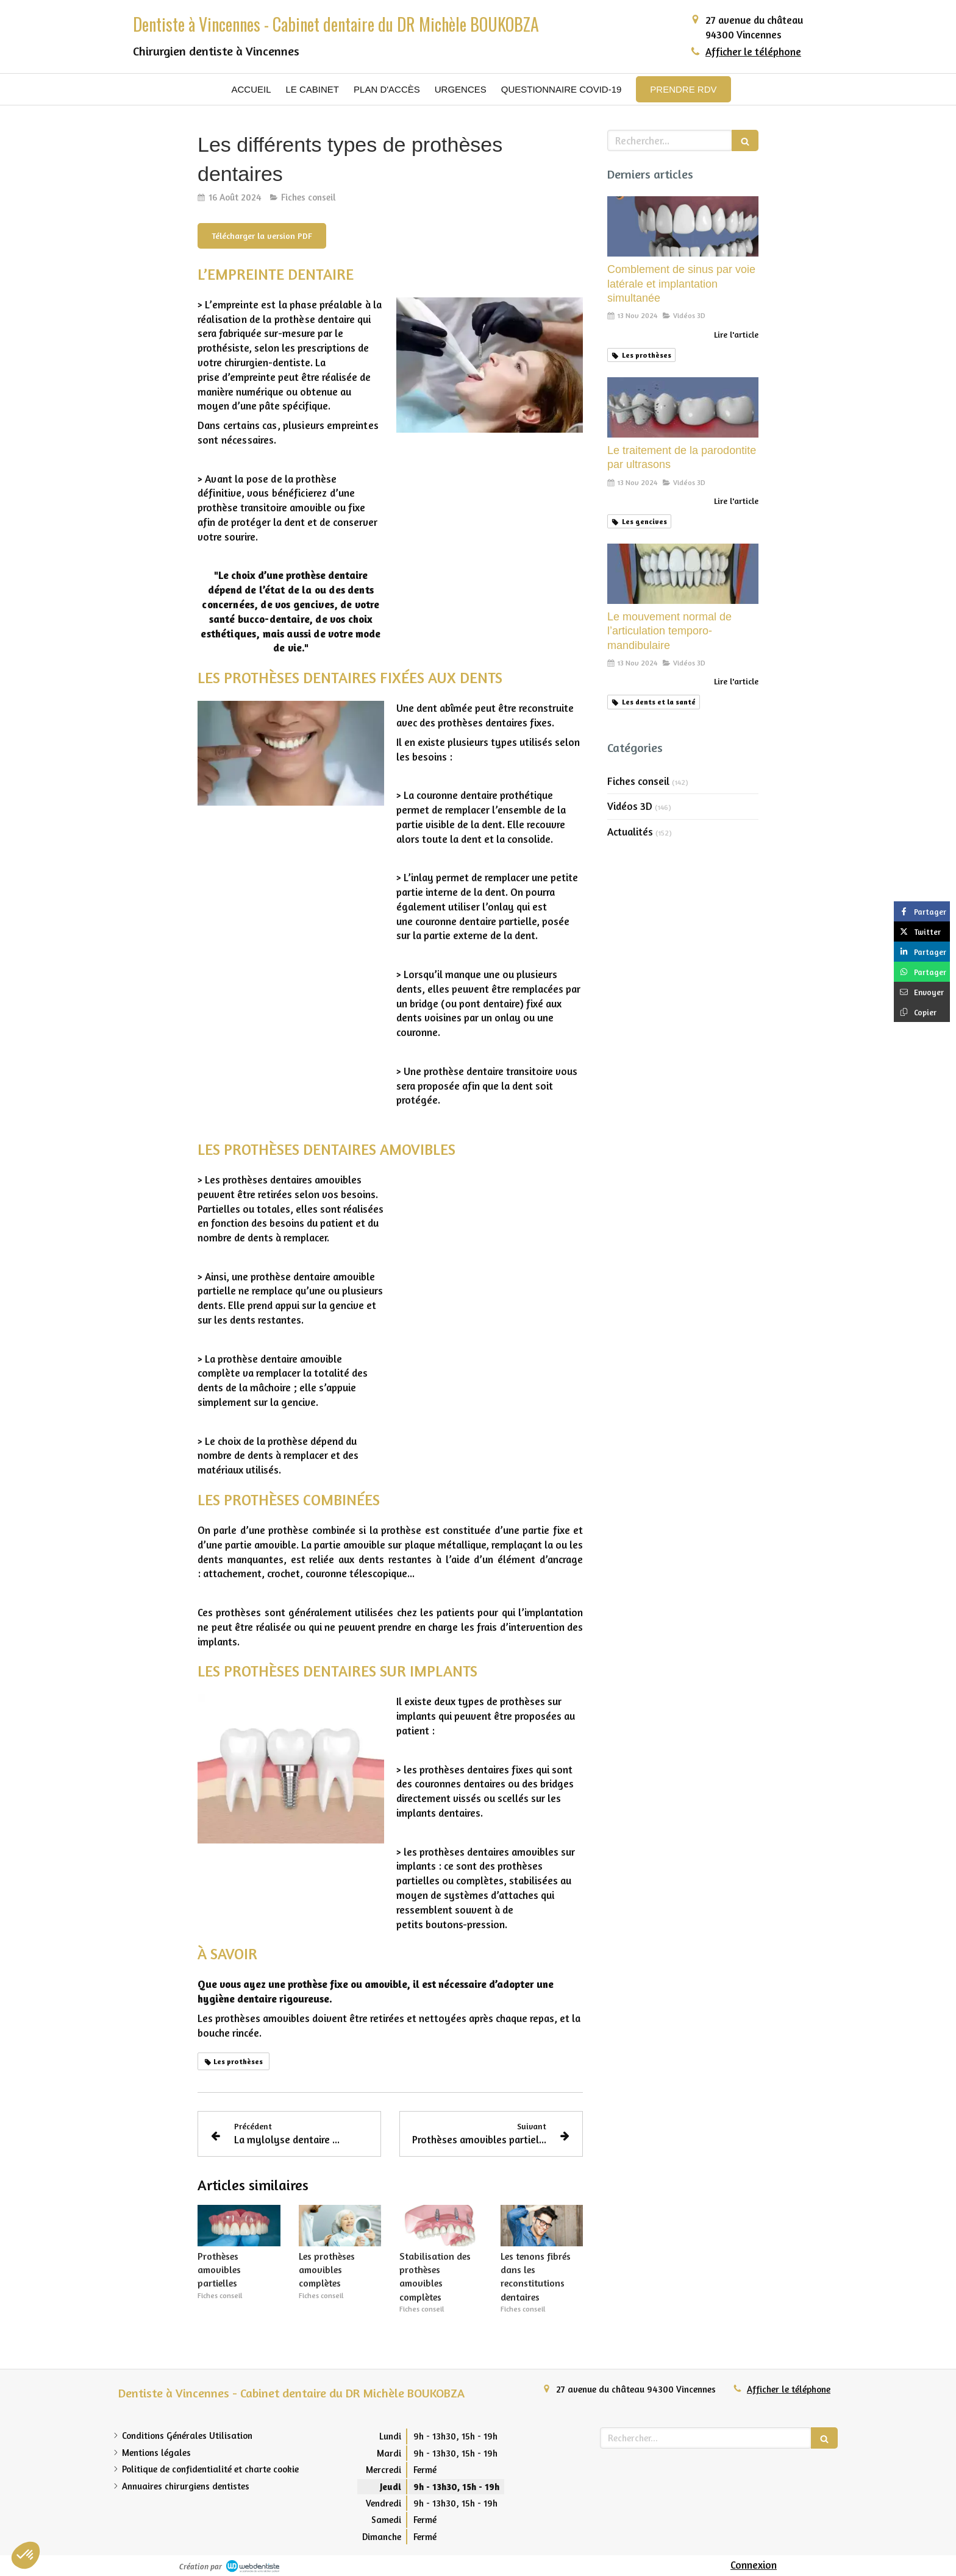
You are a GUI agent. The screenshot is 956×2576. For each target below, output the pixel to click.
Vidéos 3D (629, 806)
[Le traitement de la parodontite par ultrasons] (682, 407)
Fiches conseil (638, 781)
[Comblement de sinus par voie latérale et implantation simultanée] (682, 226)
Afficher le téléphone (753, 51)
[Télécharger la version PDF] (262, 236)
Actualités (630, 831)
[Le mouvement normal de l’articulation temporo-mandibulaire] (682, 574)
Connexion (753, 2564)
